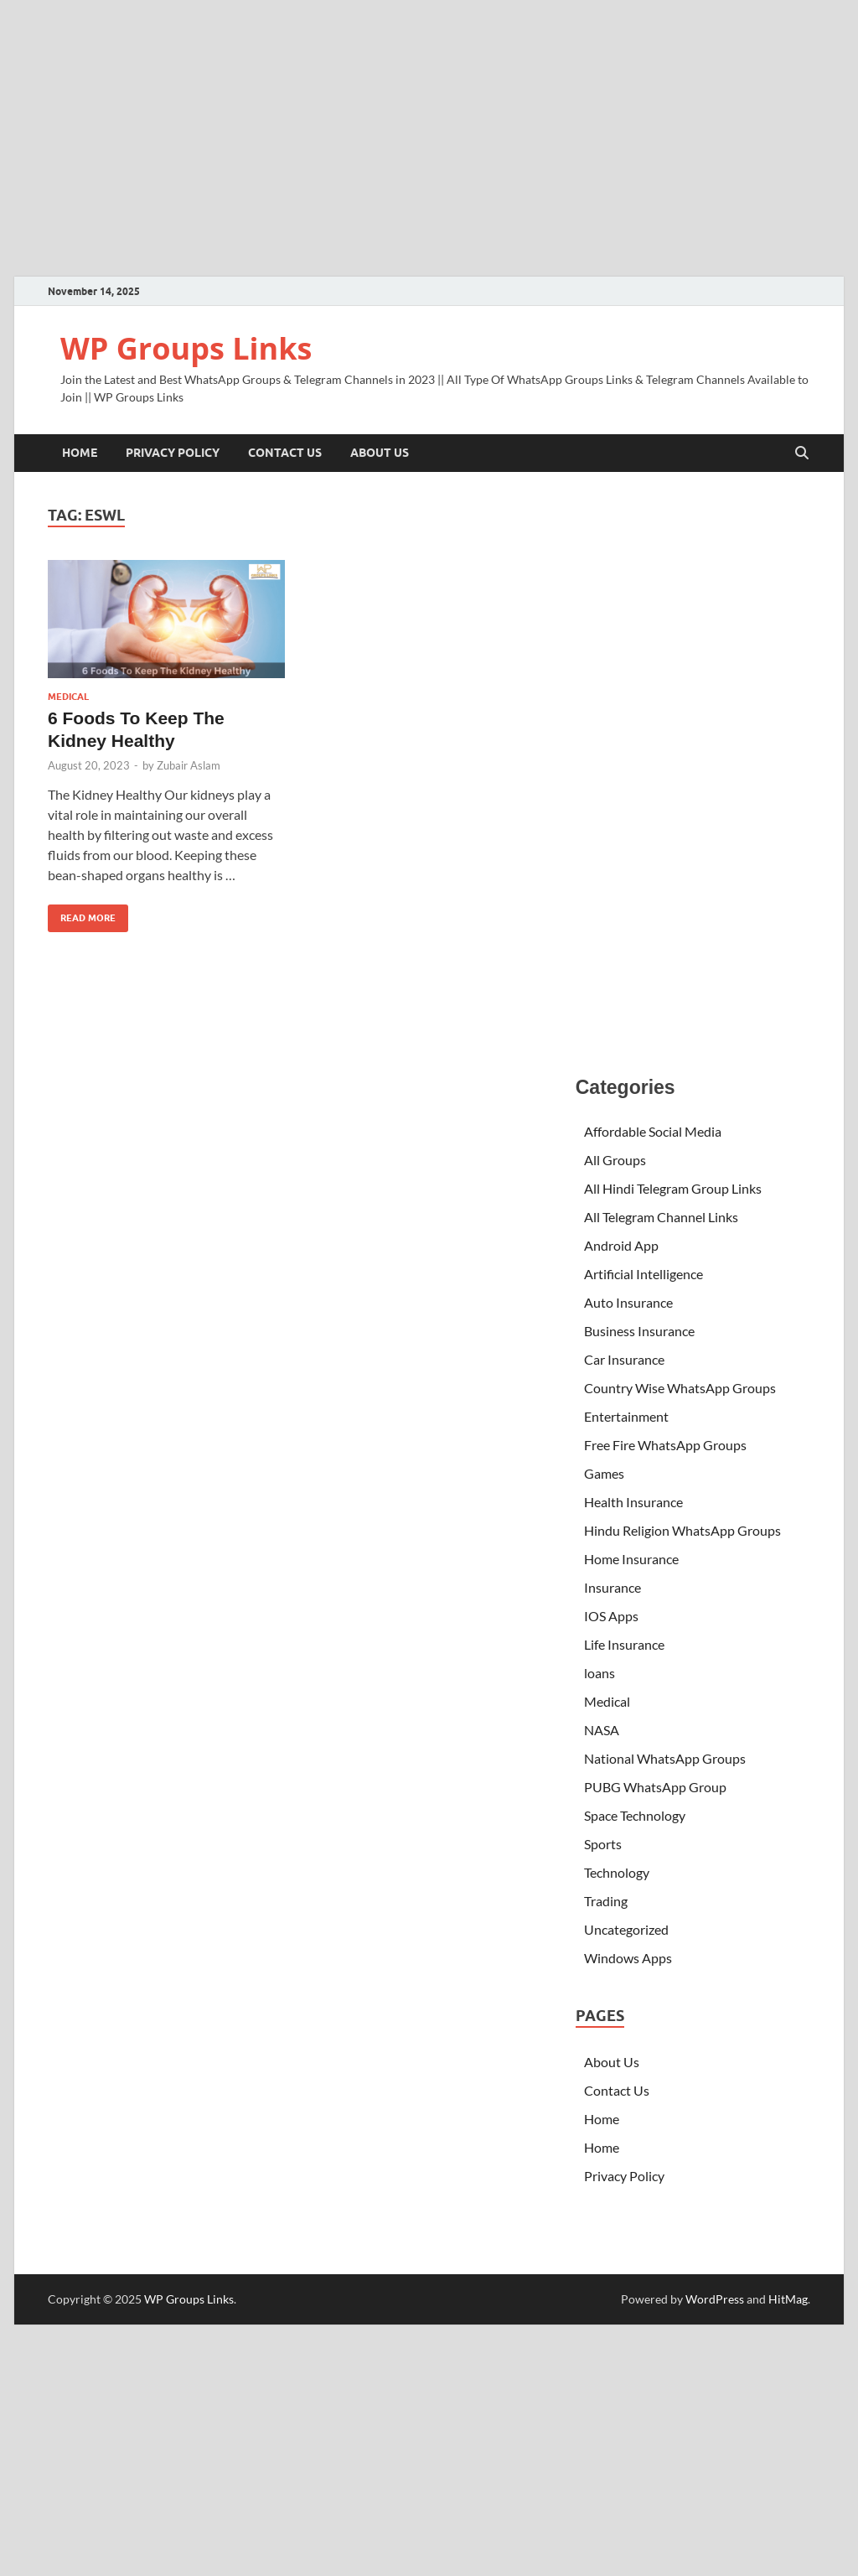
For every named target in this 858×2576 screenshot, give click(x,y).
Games (604, 1473)
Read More (82, 914)
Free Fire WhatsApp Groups (665, 1445)
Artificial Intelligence (643, 1274)
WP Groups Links (186, 348)
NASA (601, 1730)
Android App (621, 1245)
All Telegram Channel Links (661, 1217)
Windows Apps (628, 1958)
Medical (68, 696)
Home (79, 452)
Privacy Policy (173, 452)
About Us (379, 452)
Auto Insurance (628, 1302)
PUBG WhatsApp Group (655, 1787)
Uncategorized (626, 1929)
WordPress (714, 2299)
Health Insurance (633, 1502)
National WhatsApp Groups (665, 1758)
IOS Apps (611, 1616)
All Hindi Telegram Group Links (673, 1188)
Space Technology (634, 1815)
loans (599, 1673)
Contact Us (285, 452)
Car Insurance (624, 1359)
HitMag (788, 2299)
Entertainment (626, 1416)
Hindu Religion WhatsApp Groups (682, 1530)
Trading (606, 1901)
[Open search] (801, 453)
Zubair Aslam (188, 765)
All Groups (615, 1160)
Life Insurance (624, 1644)
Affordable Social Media (652, 1131)
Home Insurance (631, 1559)
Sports (603, 1844)
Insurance (612, 1587)
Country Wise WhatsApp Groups (680, 1388)
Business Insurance (640, 1331)
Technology (616, 1872)
